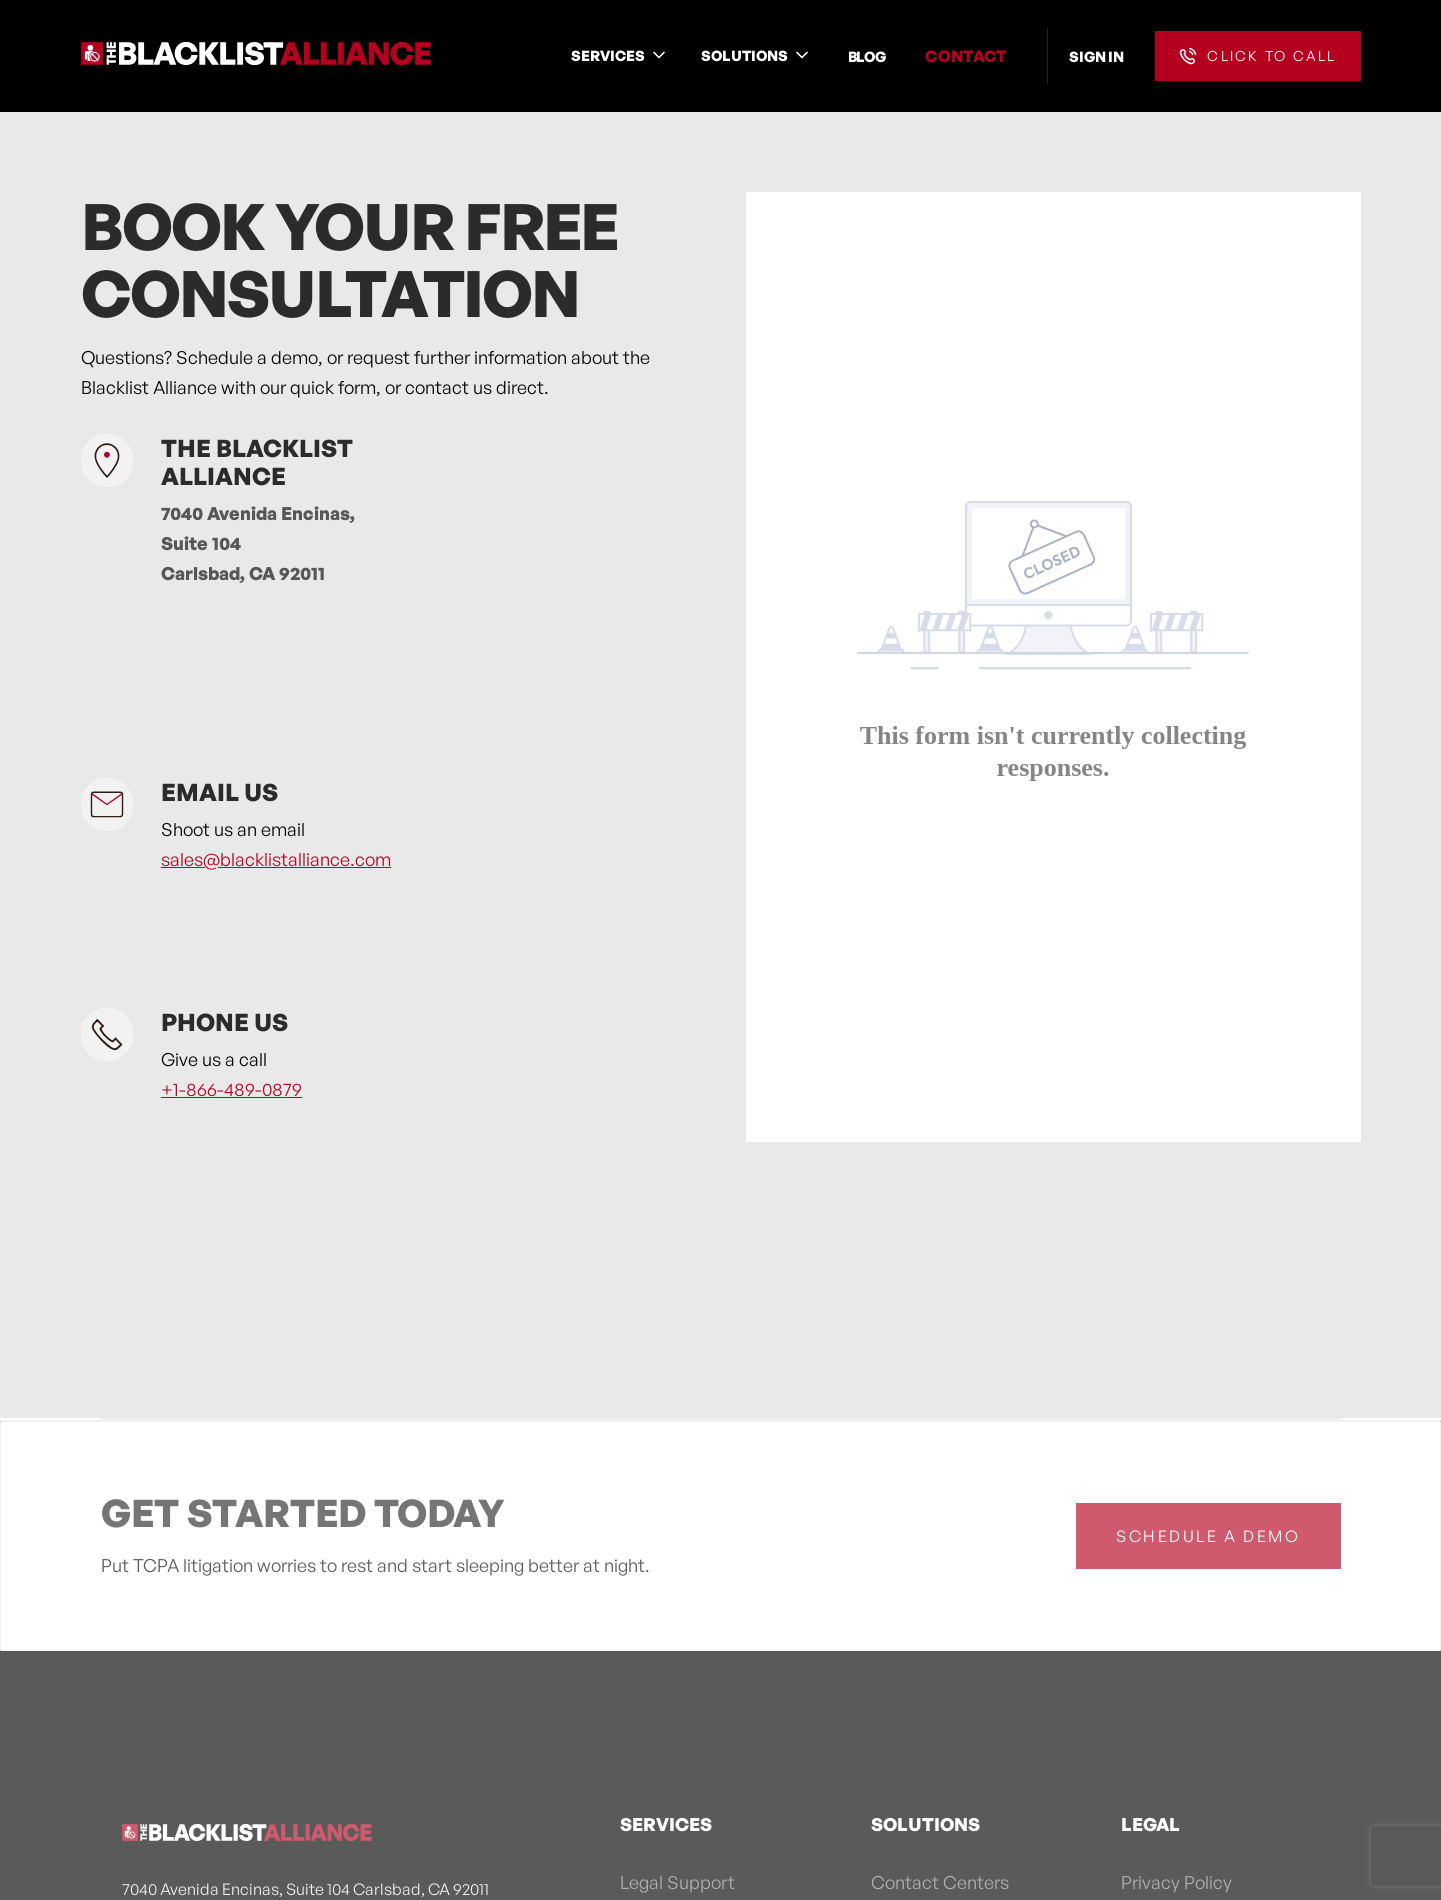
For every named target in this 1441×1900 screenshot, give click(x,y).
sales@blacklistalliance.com (276, 859)
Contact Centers (940, 1882)
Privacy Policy (1176, 1882)
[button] (620, 55)
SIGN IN (1096, 56)
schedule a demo (1208, 1536)
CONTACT (966, 56)
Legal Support (677, 1882)
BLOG (867, 56)
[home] (256, 56)
